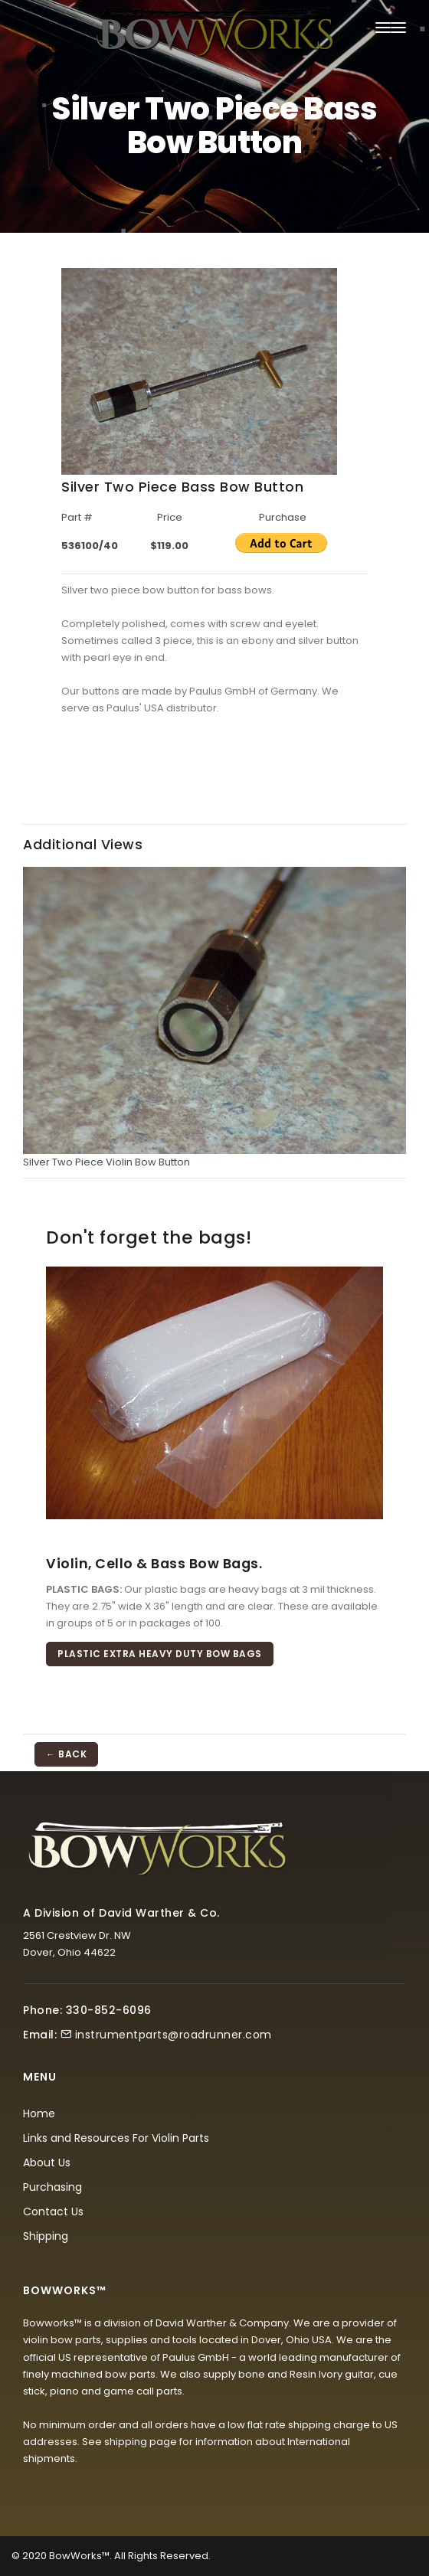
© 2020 (29, 2555)
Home (39, 2113)
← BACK (66, 1753)
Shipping (45, 2236)
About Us (46, 2162)
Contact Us (53, 2211)
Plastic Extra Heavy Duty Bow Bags (159, 1653)
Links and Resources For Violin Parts (116, 2138)
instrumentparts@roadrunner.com (173, 2034)
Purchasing (52, 2187)
